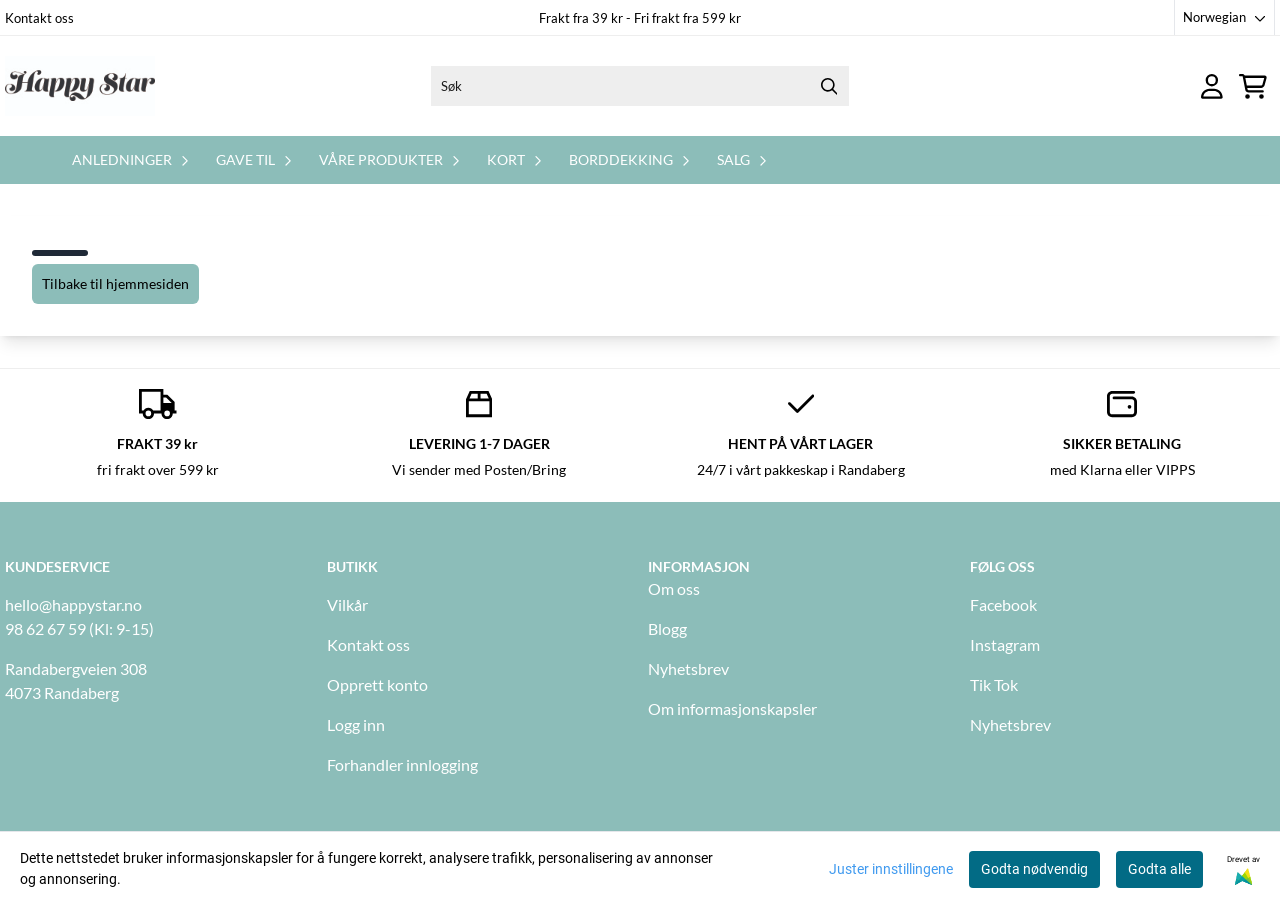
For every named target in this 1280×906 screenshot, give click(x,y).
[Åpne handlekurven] (1253, 86)
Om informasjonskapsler (732, 708)
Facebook (1003, 604)
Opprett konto (377, 684)
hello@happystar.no (73, 604)
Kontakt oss (39, 18)
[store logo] (80, 86)
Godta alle (1159, 869)
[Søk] (640, 86)
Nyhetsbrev (688, 668)
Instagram (1005, 644)
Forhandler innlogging (402, 764)
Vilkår (347, 604)
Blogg (667, 628)
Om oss (674, 588)
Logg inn (356, 724)
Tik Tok (994, 684)
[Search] (829, 86)
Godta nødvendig (1034, 869)
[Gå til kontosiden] (1212, 86)
